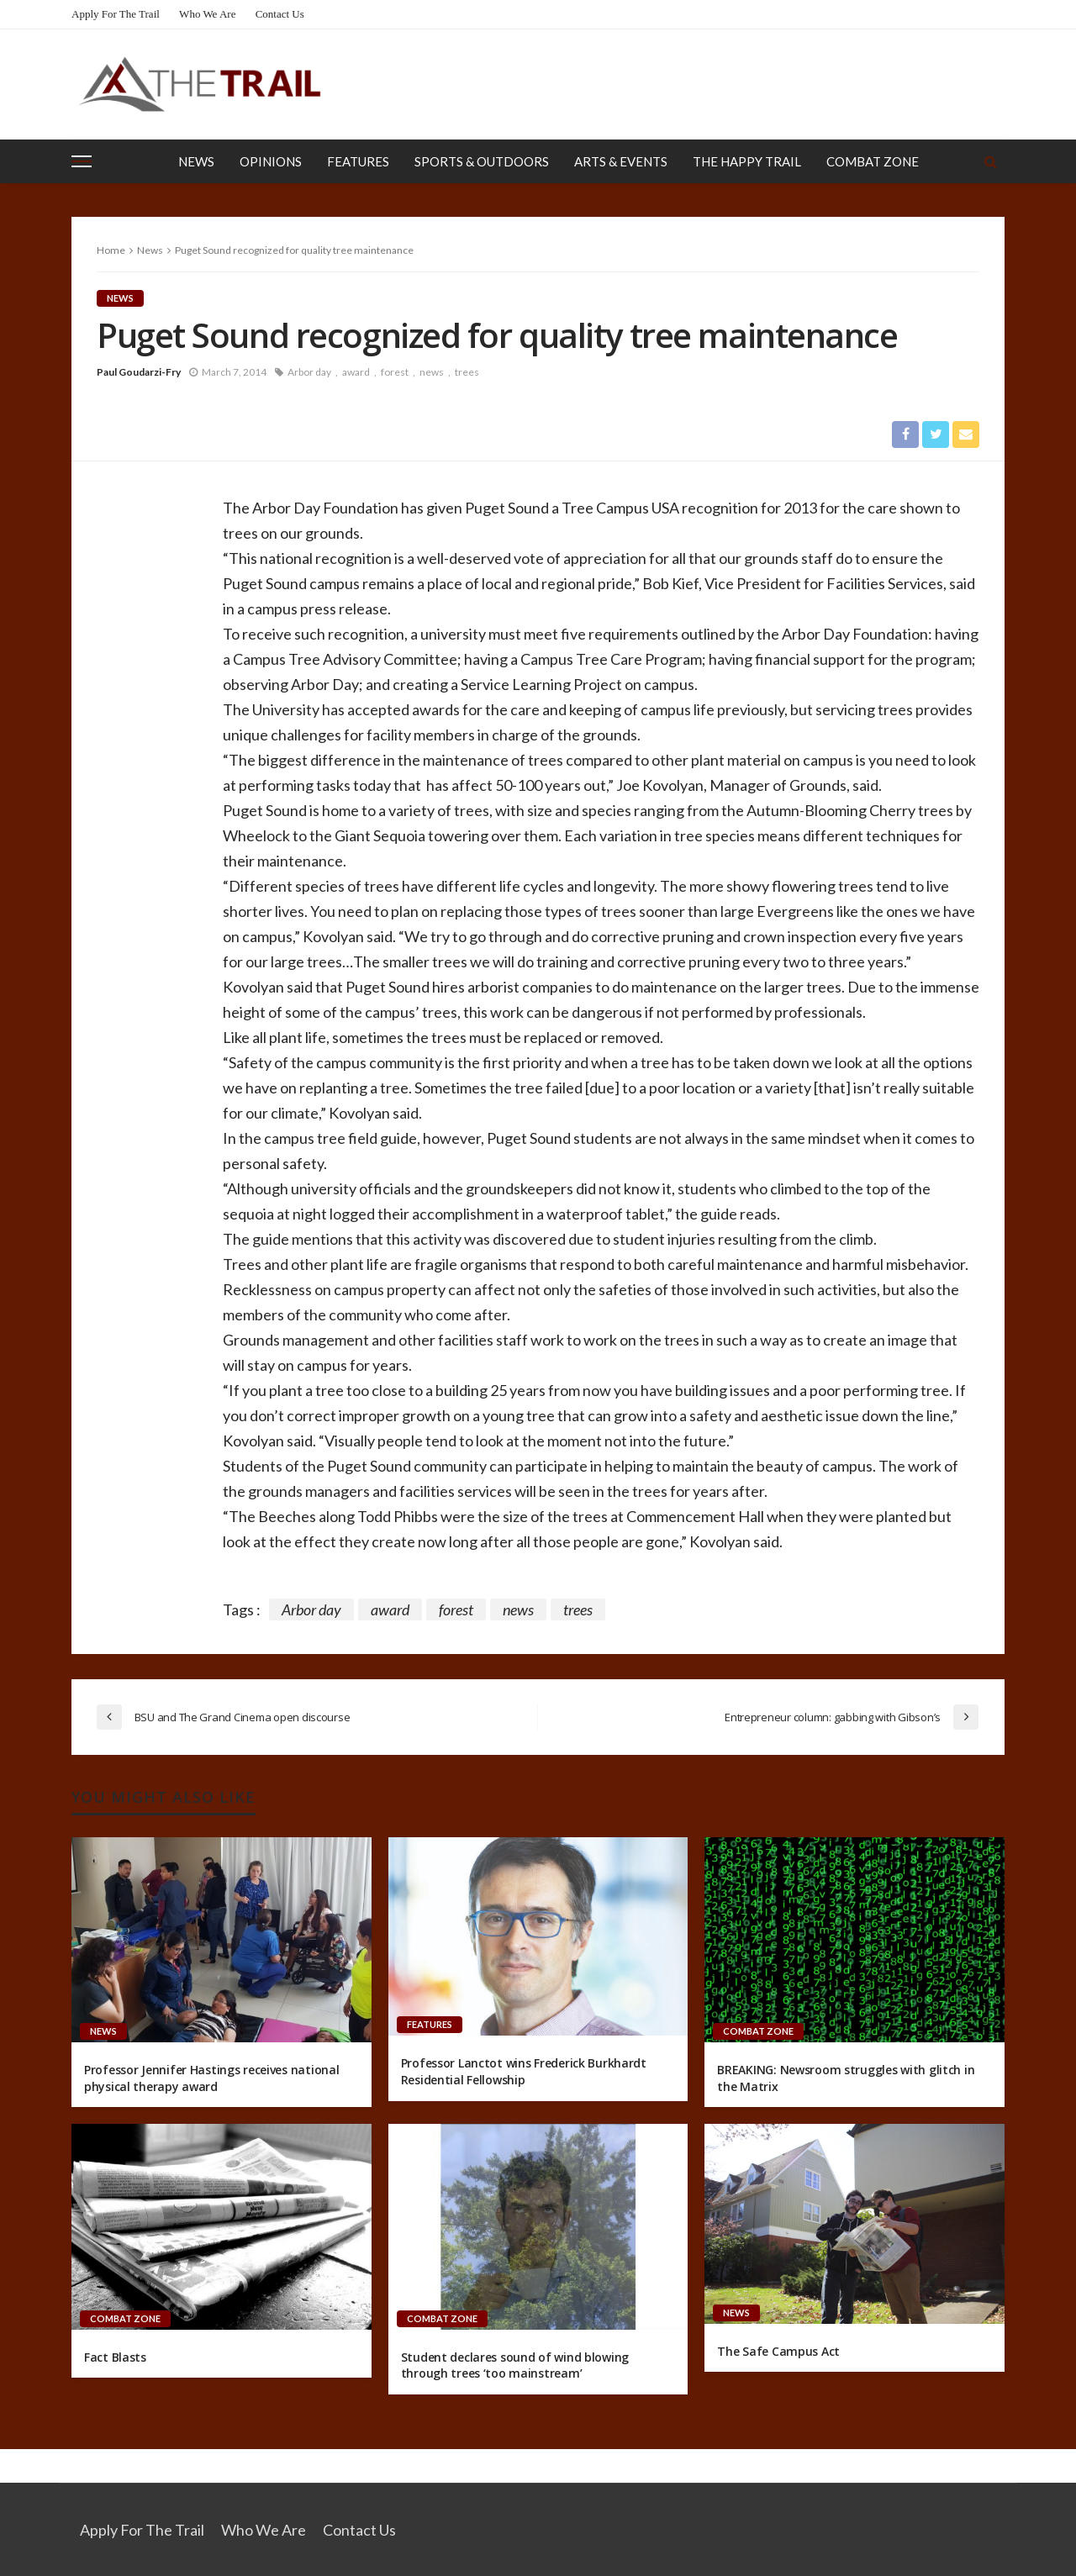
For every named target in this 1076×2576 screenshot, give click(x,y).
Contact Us (280, 14)
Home (111, 250)
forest (395, 372)
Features (358, 161)
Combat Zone (872, 161)
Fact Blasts (115, 2357)
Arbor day (309, 372)
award (356, 372)
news (431, 372)
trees (467, 372)
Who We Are (207, 14)
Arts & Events (620, 161)
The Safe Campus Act (778, 2351)
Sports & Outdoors (481, 161)
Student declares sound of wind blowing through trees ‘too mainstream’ (515, 2365)
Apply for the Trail (115, 14)
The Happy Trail (747, 161)
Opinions (271, 161)
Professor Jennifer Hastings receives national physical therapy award (211, 2078)
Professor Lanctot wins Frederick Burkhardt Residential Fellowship (523, 2072)
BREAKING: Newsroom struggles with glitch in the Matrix (845, 2078)
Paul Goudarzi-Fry (139, 372)
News (196, 161)
